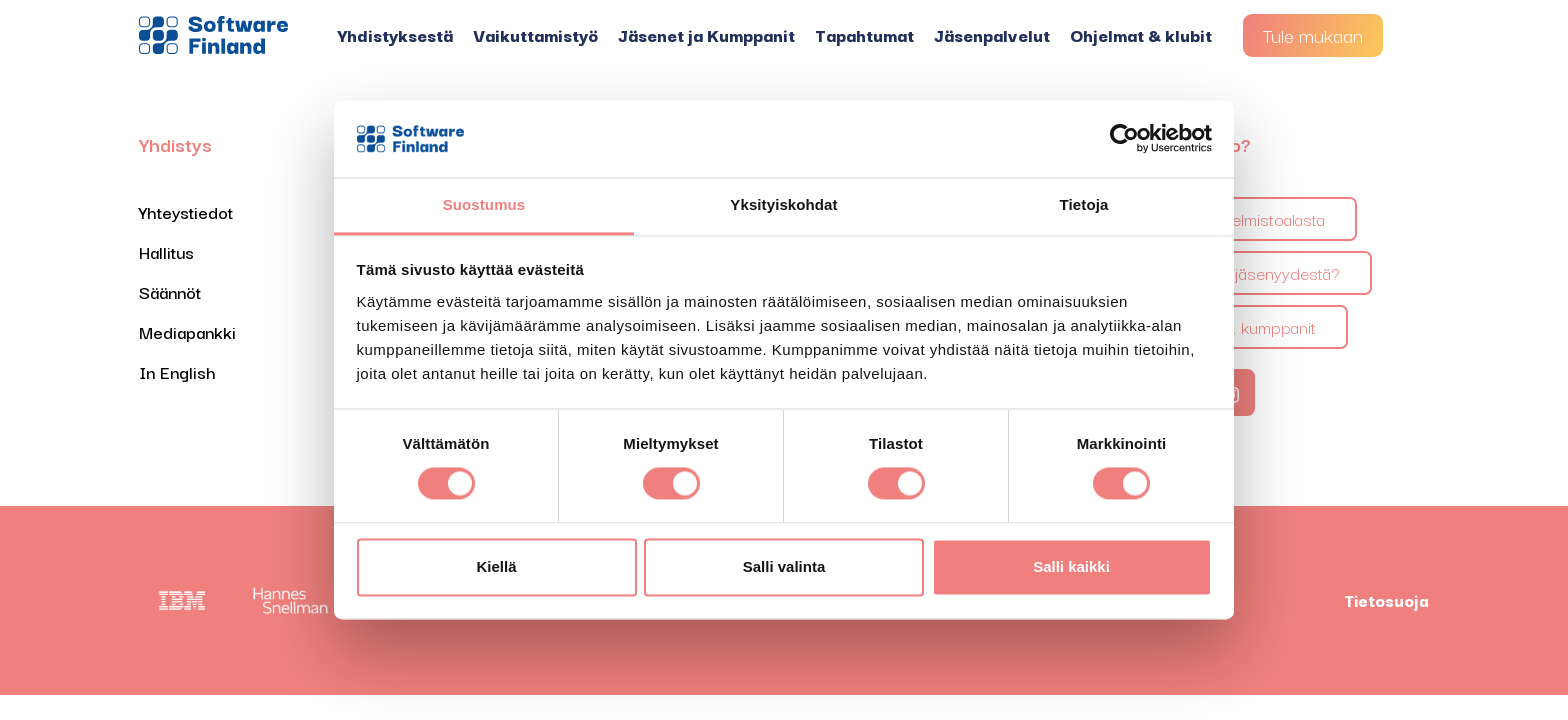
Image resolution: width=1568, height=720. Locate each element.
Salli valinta (784, 566)
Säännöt (170, 291)
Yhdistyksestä (395, 34)
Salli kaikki (1071, 566)
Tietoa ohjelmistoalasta (1243, 218)
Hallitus (166, 251)
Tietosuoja (1386, 600)
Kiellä (496, 566)
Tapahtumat (864, 34)
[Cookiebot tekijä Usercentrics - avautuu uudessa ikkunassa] (1124, 139)
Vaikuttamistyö (535, 34)
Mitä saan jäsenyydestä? (1250, 272)
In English (177, 371)
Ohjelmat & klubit (1141, 34)
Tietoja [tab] (1084, 204)
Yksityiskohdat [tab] (783, 204)
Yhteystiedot (186, 211)
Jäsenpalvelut (992, 34)
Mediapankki (187, 331)
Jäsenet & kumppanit (1238, 326)
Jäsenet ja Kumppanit (706, 34)
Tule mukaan (1313, 35)
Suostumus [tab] (484, 204)
